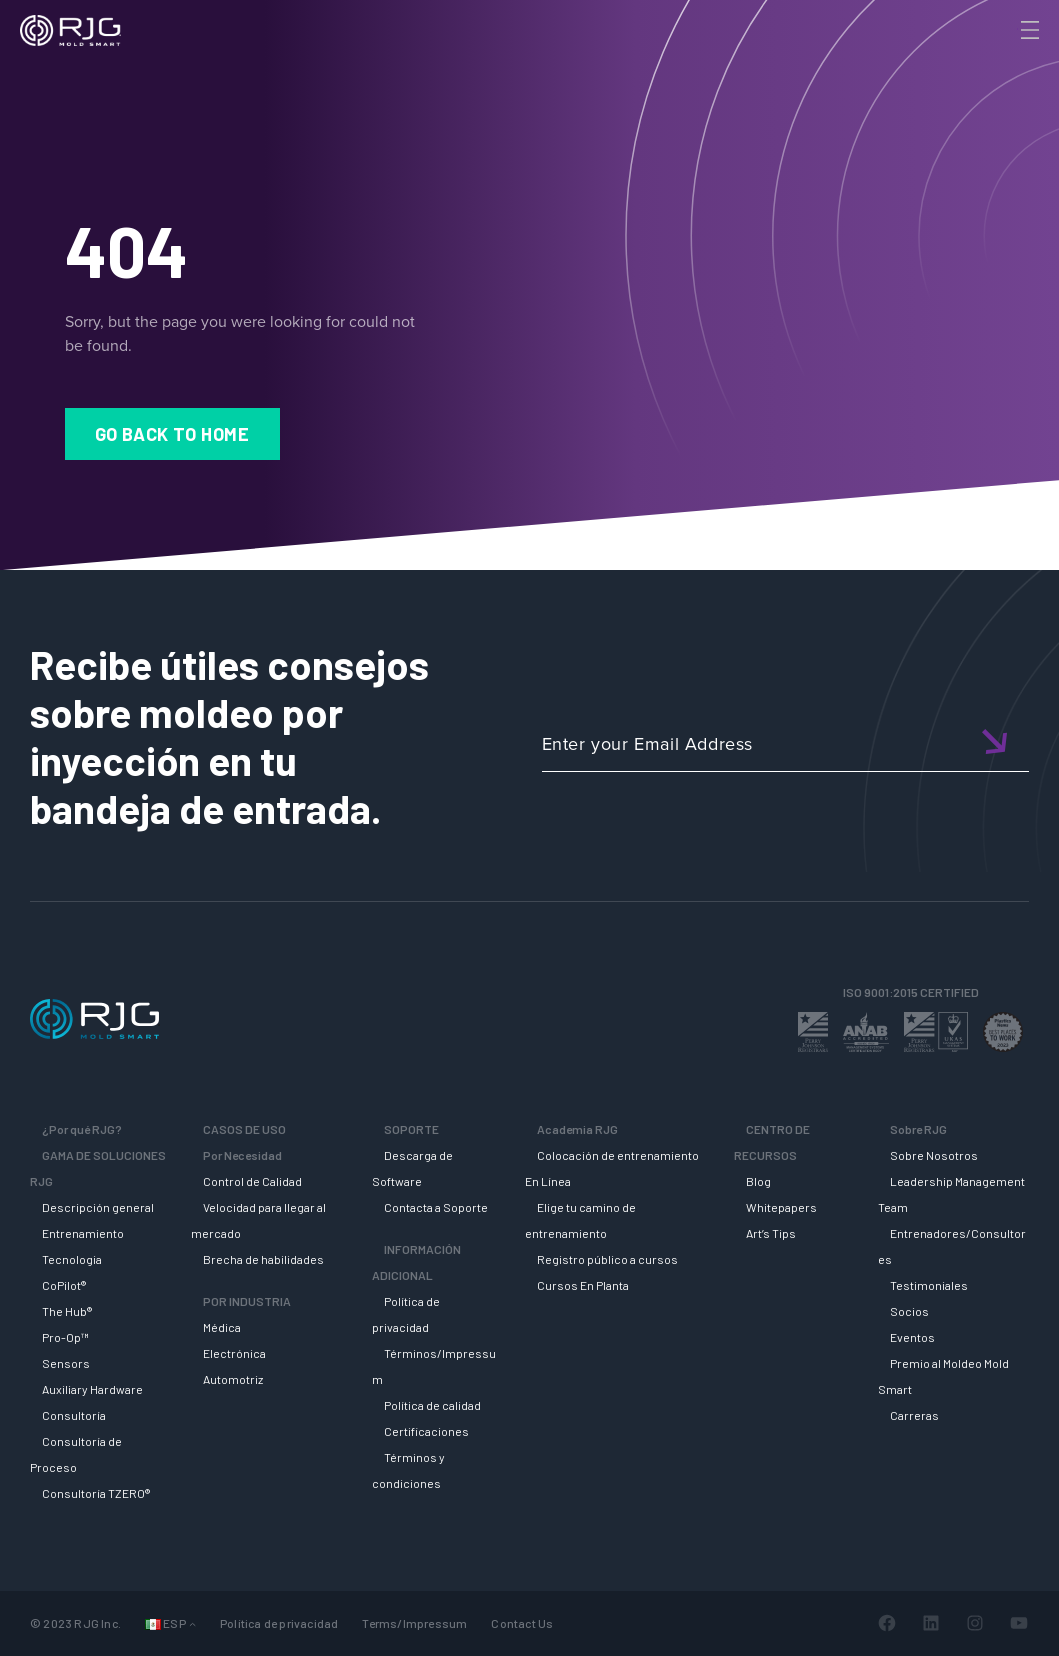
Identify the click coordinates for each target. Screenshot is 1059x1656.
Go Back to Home (172, 434)
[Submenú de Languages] (192, 1623)
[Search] (1002, 63)
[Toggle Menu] (1028, 30)
